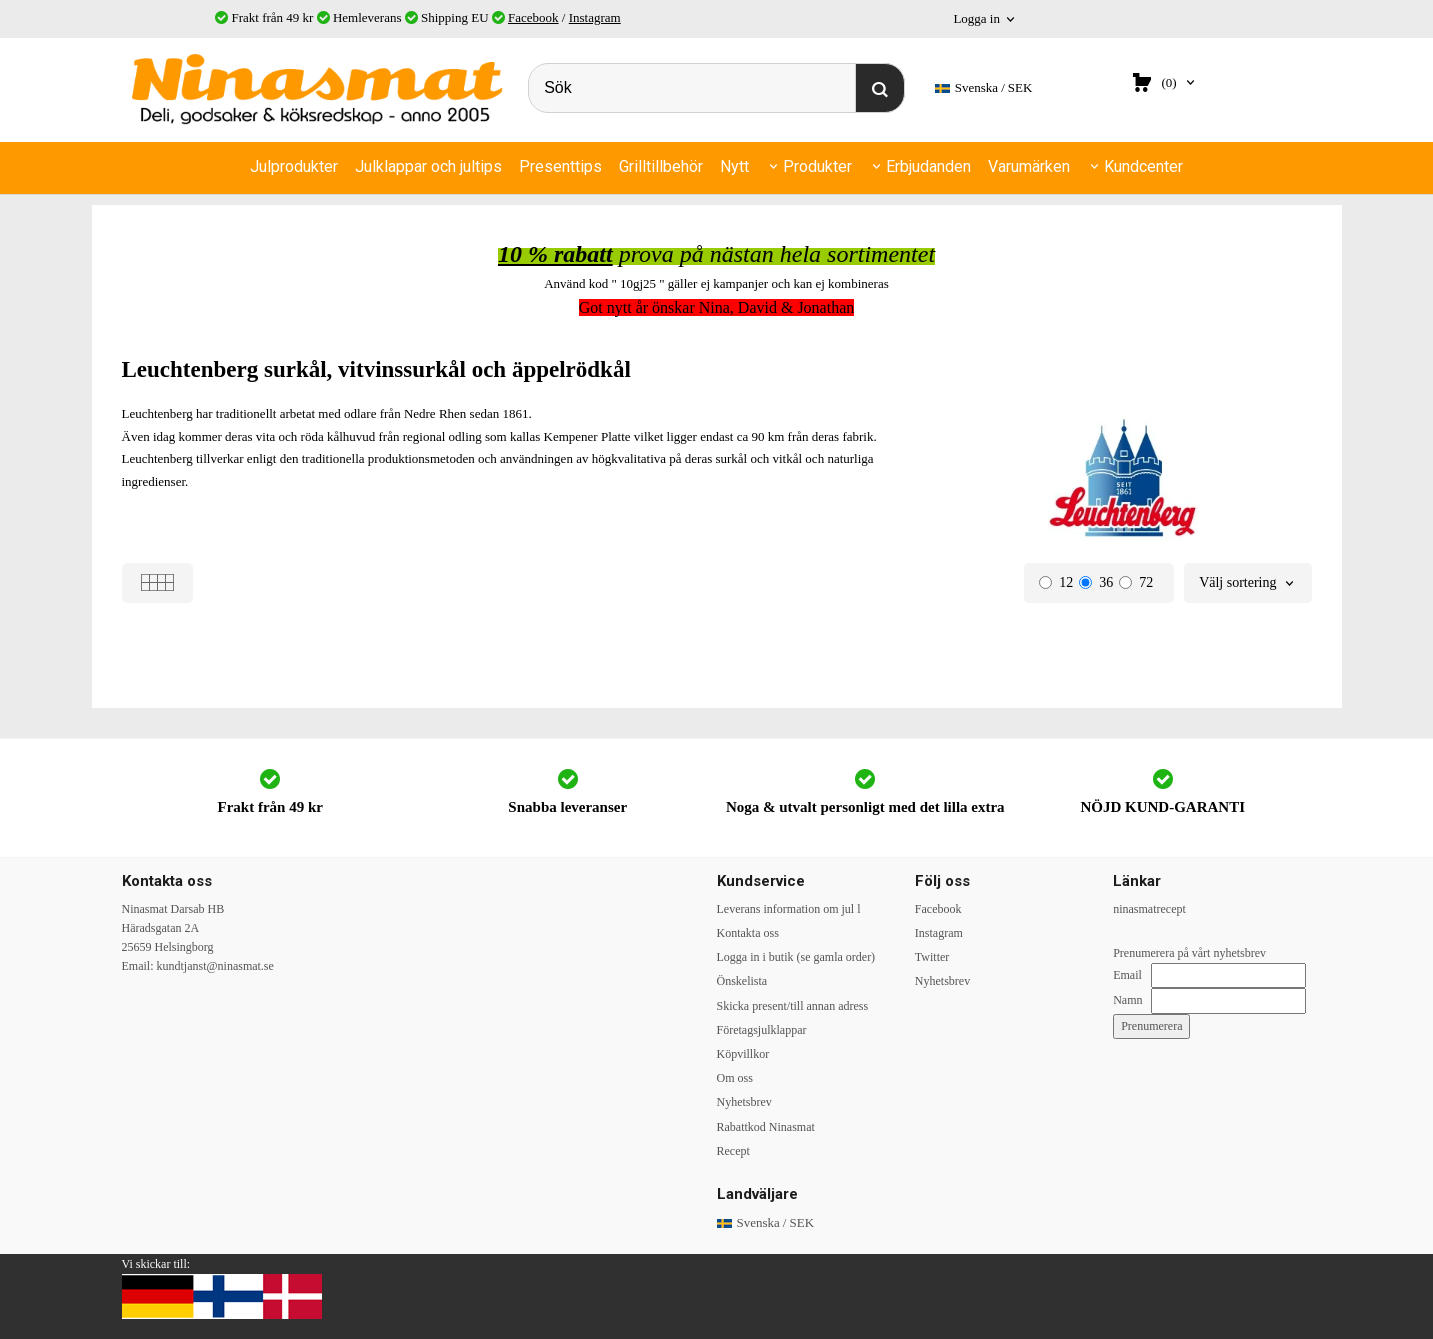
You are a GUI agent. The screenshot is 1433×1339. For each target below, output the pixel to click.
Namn (1127, 1000)
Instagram (595, 17)
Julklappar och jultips (428, 166)
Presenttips (560, 166)
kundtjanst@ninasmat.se (215, 966)
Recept (733, 1151)
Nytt (734, 166)
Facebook (533, 17)
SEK (984, 88)
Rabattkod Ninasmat (766, 1127)
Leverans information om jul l (789, 909)
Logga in (976, 18)
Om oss (735, 1078)
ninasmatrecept (1149, 909)
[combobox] (1247, 583)
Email (1127, 975)
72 (1136, 582)
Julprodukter (294, 166)
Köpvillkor (743, 1054)
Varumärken (1029, 166)
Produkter (817, 166)
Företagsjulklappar (762, 1030)
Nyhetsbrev (744, 1102)
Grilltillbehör (661, 166)
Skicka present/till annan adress (793, 1006)
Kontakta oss (748, 933)
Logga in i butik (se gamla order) (796, 957)
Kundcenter (1143, 166)
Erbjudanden (928, 166)
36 (1096, 582)
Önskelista (742, 981)
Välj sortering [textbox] (1237, 583)
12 (1056, 582)
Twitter (932, 957)
